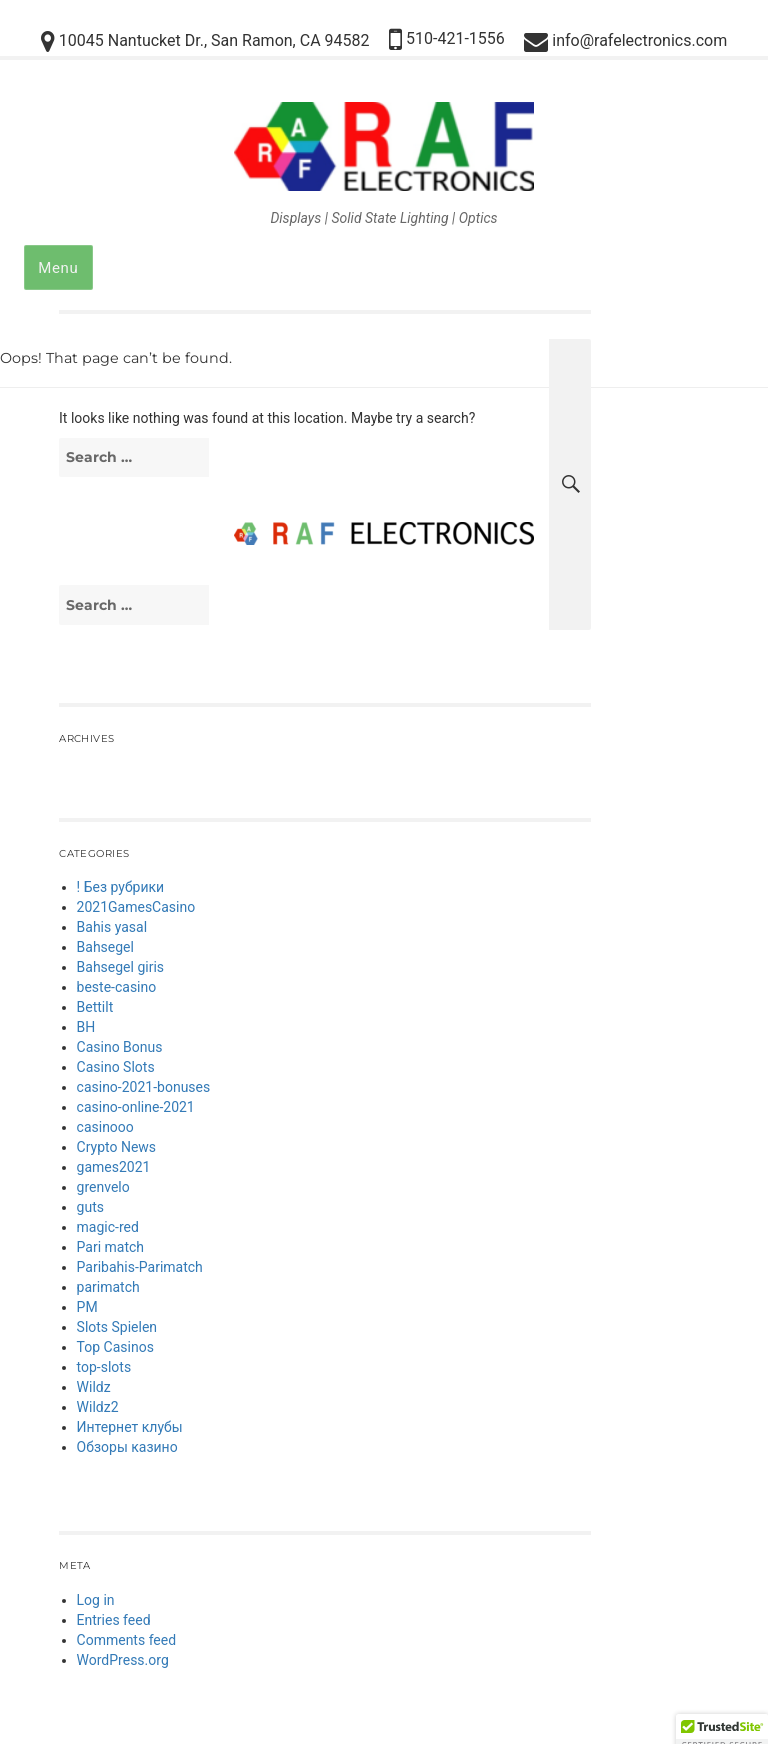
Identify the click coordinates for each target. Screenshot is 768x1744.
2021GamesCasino (136, 907)
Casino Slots (116, 1067)
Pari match (111, 1247)
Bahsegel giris (121, 967)
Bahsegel (105, 947)
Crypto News (117, 1147)
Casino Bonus (120, 1047)
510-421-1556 (447, 39)
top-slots (104, 1367)
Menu (58, 268)
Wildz (94, 1387)
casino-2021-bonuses (144, 1087)
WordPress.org (123, 1660)
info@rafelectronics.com (625, 41)
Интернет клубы (130, 1427)
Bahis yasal (112, 927)
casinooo (105, 1127)
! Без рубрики (121, 887)
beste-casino (117, 987)
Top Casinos (115, 1347)
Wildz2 (98, 1407)
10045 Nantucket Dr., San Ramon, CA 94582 (205, 41)
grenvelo (103, 1187)
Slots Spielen (117, 1327)
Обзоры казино (127, 1447)
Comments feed (127, 1640)
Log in (96, 1600)
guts (90, 1207)
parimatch (108, 1287)
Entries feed (114, 1620)
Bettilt (95, 1007)
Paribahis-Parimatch (140, 1267)
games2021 (114, 1167)
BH (86, 1027)
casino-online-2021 (136, 1107)
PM (87, 1307)
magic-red (108, 1227)
